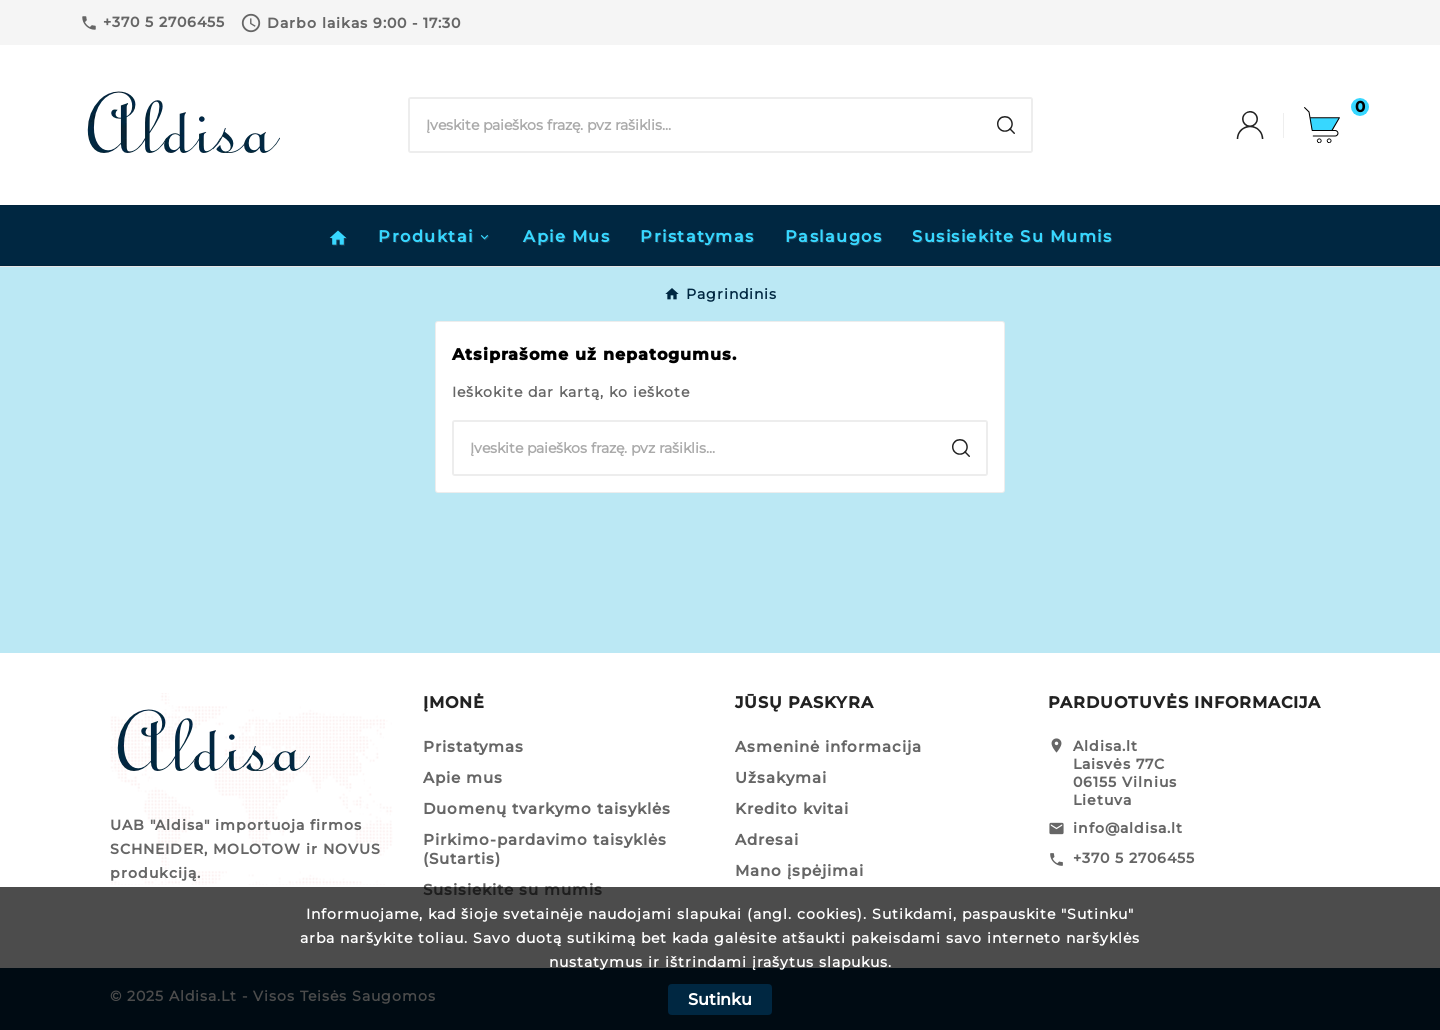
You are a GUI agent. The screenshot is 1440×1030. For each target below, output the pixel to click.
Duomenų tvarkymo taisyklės (547, 808)
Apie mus (463, 777)
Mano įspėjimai (799, 870)
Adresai (767, 839)
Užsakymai (781, 777)
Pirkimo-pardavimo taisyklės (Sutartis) (545, 849)
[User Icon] (1270, 125)
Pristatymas (473, 746)
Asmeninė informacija (828, 746)
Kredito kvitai (792, 808)
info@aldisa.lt (1128, 828)
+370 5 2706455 (1134, 858)
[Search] (695, 125)
